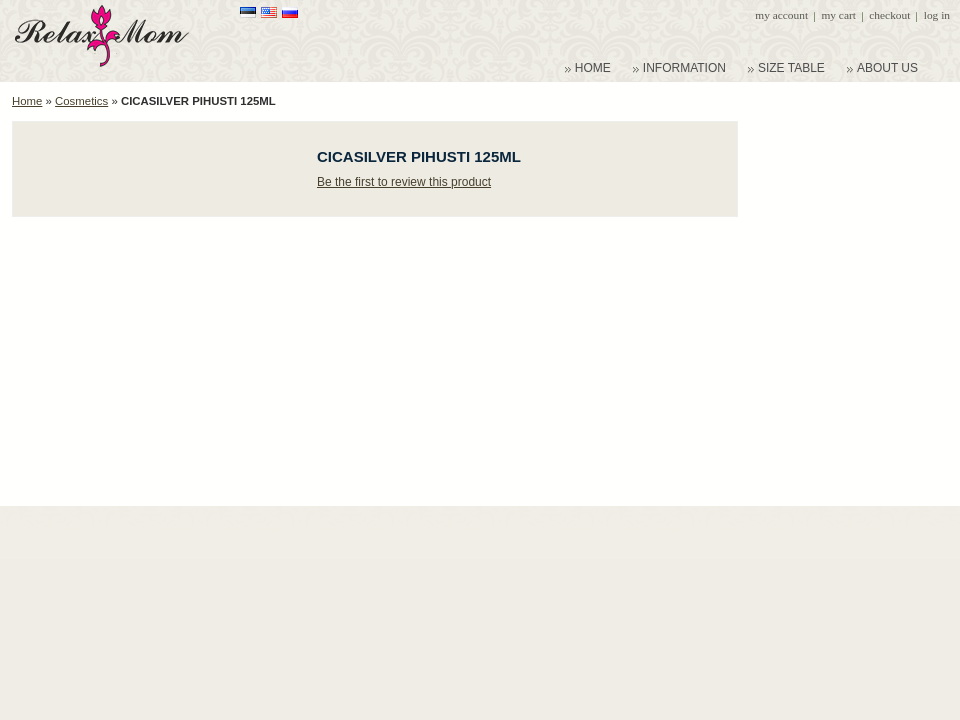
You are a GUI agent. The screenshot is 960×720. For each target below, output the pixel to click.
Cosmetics (81, 101)
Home (27, 101)
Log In (937, 15)
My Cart (838, 15)
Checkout (889, 15)
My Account (781, 15)
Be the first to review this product (404, 182)
